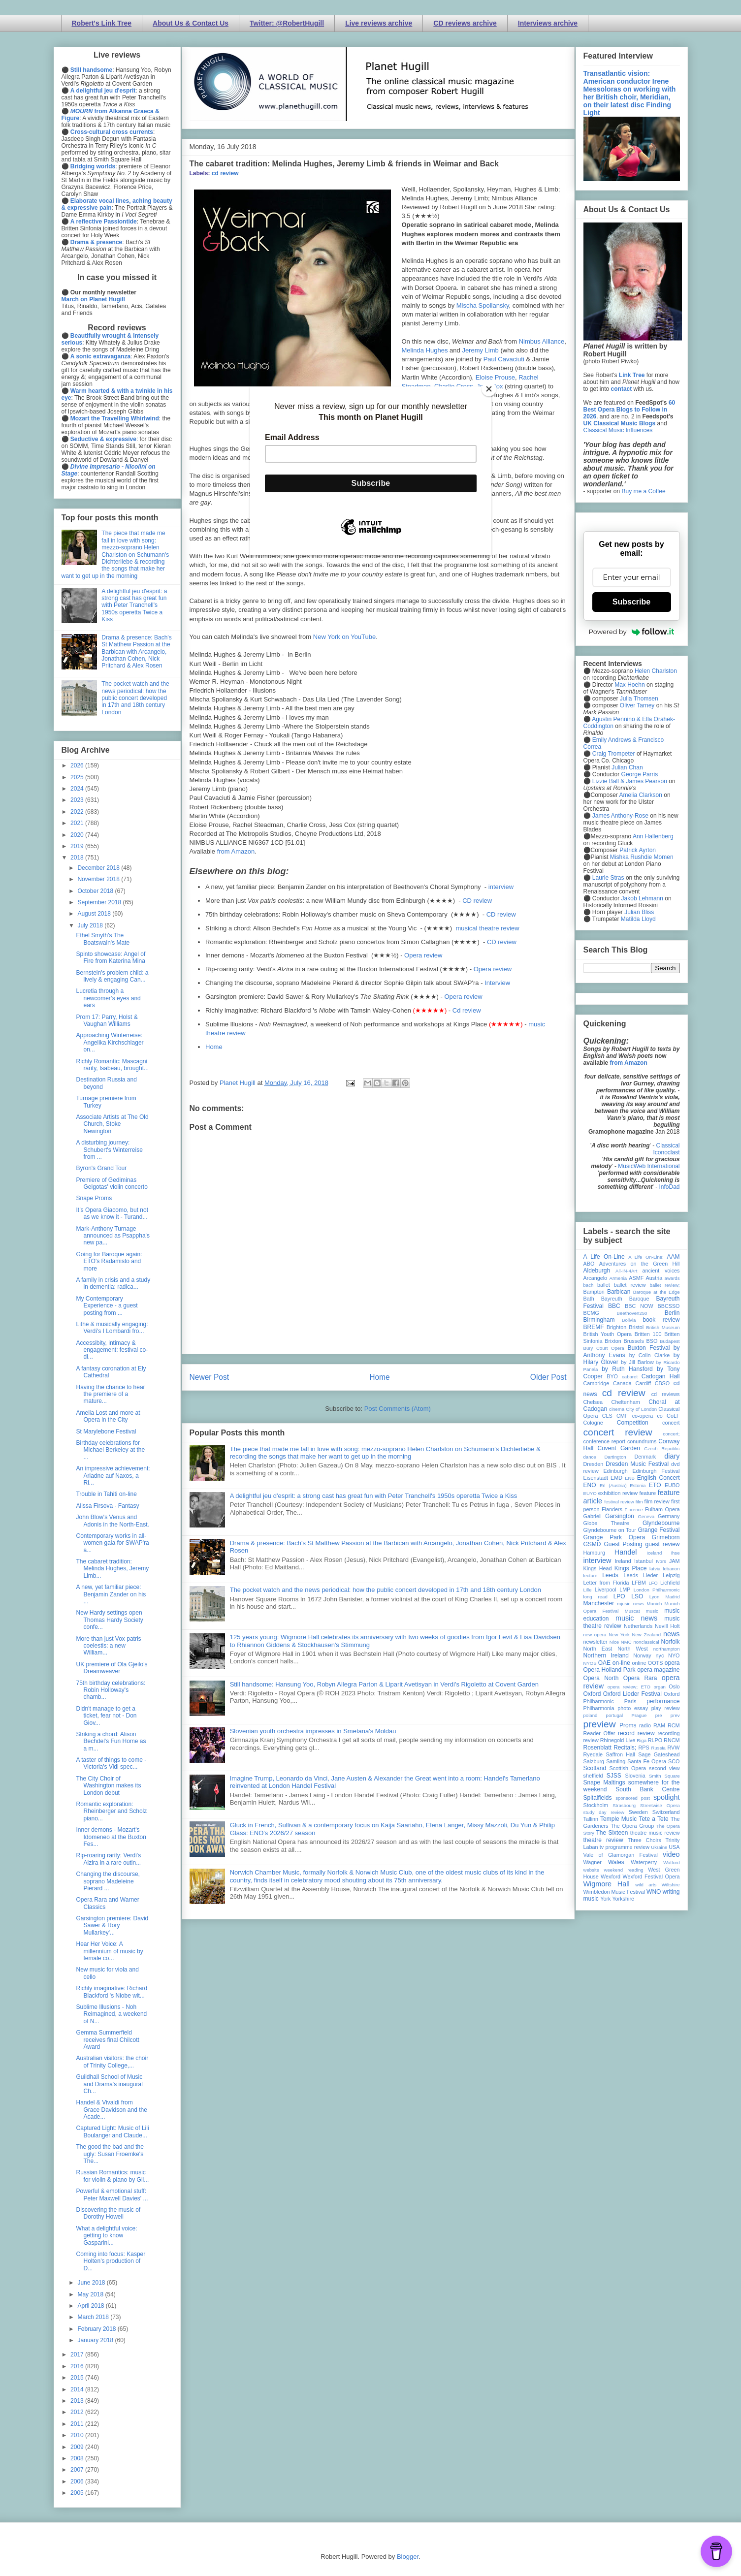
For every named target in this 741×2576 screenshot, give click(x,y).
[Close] (489, 389)
